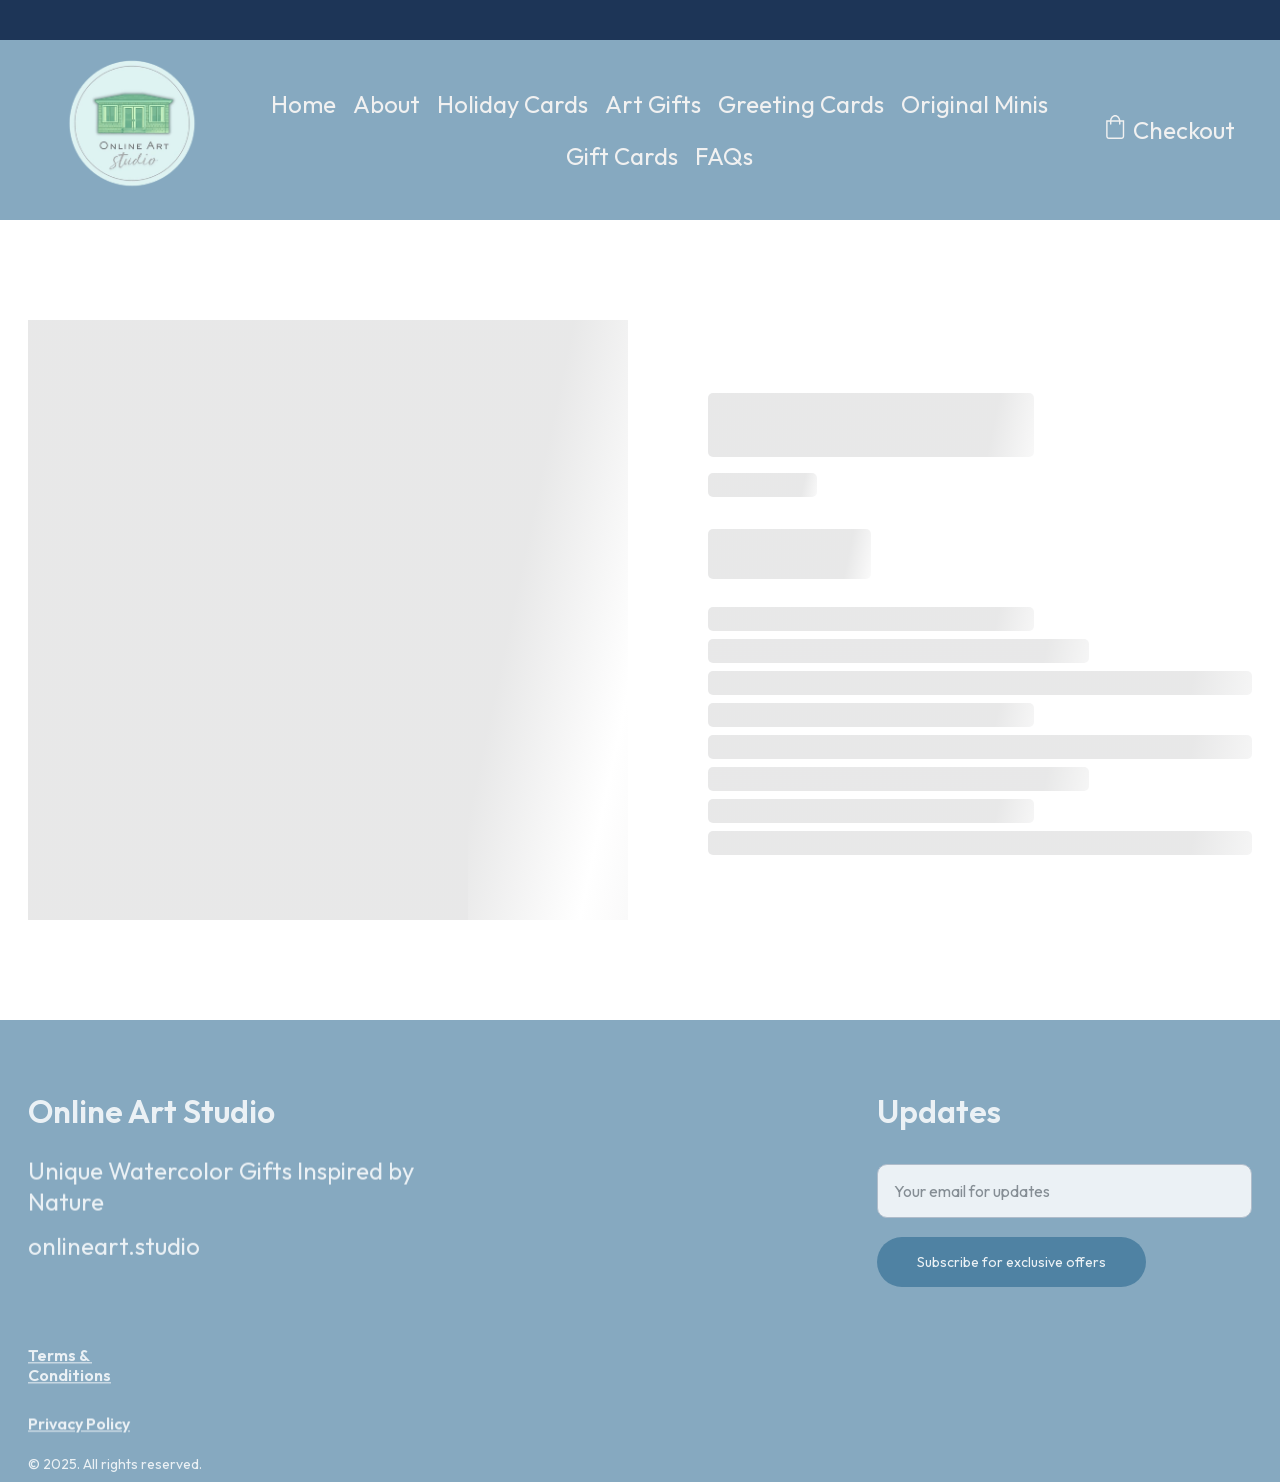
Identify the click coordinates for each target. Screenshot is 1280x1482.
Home (303, 104)
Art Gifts (653, 104)
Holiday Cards (512, 104)
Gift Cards (622, 156)
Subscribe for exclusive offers (1011, 1272)
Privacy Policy (79, 1426)
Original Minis (974, 104)
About (386, 104)
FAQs (724, 156)
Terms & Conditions (69, 1368)
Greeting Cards (801, 104)
